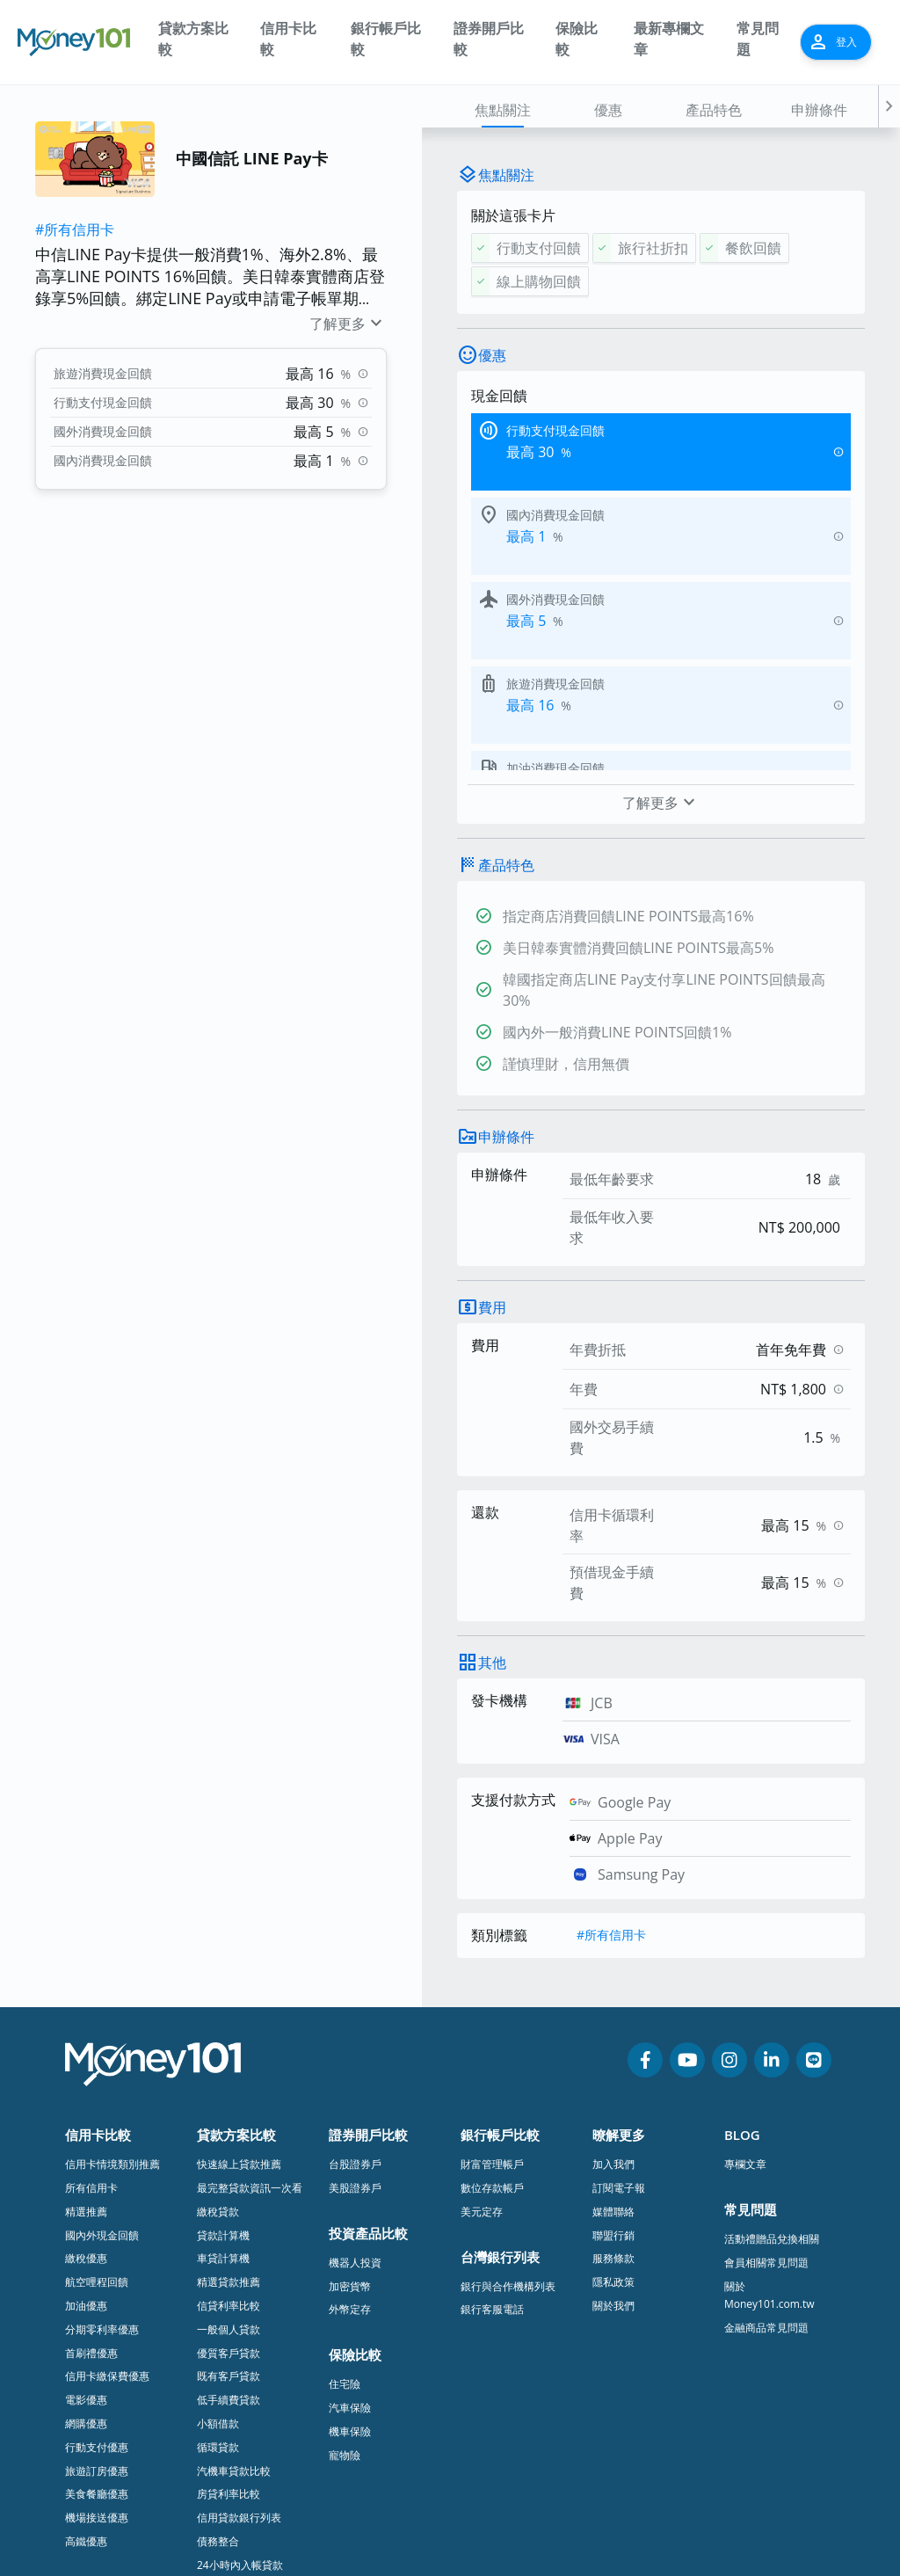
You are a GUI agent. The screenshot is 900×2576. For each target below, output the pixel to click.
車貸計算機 (223, 2066)
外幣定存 (350, 2117)
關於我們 (613, 2114)
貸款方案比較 (193, 38)
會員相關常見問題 (766, 2070)
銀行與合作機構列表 (508, 2094)
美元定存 (482, 2019)
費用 (492, 1115)
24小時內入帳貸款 (240, 2373)
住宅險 (344, 2192)
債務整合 (218, 2349)
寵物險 (344, 2263)
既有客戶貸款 (228, 2184)
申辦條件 (819, 110)
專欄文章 (745, 1972)
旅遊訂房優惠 (96, 2279)
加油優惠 (86, 2114)
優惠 (608, 110)
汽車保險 (350, 2216)
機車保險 (350, 2239)
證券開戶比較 (489, 38)
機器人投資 (355, 2070)
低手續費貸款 (228, 2208)
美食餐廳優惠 (96, 2302)
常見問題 (758, 38)
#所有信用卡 (74, 229)
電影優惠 (86, 2208)
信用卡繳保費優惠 (107, 2184)
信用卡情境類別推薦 (112, 1972)
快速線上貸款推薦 (239, 1972)
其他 (492, 1471)
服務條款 (613, 2066)
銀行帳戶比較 (386, 38)
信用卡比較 (288, 38)
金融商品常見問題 (766, 2135)
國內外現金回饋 (102, 2043)
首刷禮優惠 (91, 2161)
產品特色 (714, 110)
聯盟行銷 (613, 2043)
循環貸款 (218, 2255)
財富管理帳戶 (492, 1972)
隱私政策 (613, 2090)
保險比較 (576, 38)
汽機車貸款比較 (234, 2279)
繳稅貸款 (218, 2019)
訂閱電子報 (618, 1996)
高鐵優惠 (86, 2349)
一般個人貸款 (228, 2137)
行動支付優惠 (96, 2255)
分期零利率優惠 (102, 2137)
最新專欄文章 (669, 38)
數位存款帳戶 (492, 1996)
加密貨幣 (350, 2094)
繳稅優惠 (86, 2066)
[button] (889, 106)
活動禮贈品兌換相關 (771, 2047)
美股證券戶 (355, 1996)
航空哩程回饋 (96, 2090)
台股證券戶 (355, 1972)
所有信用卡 (91, 1996)
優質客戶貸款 (228, 2161)
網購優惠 (86, 2231)
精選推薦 (86, 2019)
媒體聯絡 (613, 2019)
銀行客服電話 (492, 2117)
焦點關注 (503, 110)
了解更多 (348, 323)
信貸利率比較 (228, 2114)
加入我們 (613, 1972)
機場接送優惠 (96, 2325)
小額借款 (218, 2231)
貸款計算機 (223, 2043)
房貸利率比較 (228, 2302)
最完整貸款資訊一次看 (249, 1996)
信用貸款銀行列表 (239, 2325)
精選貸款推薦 (228, 2090)
